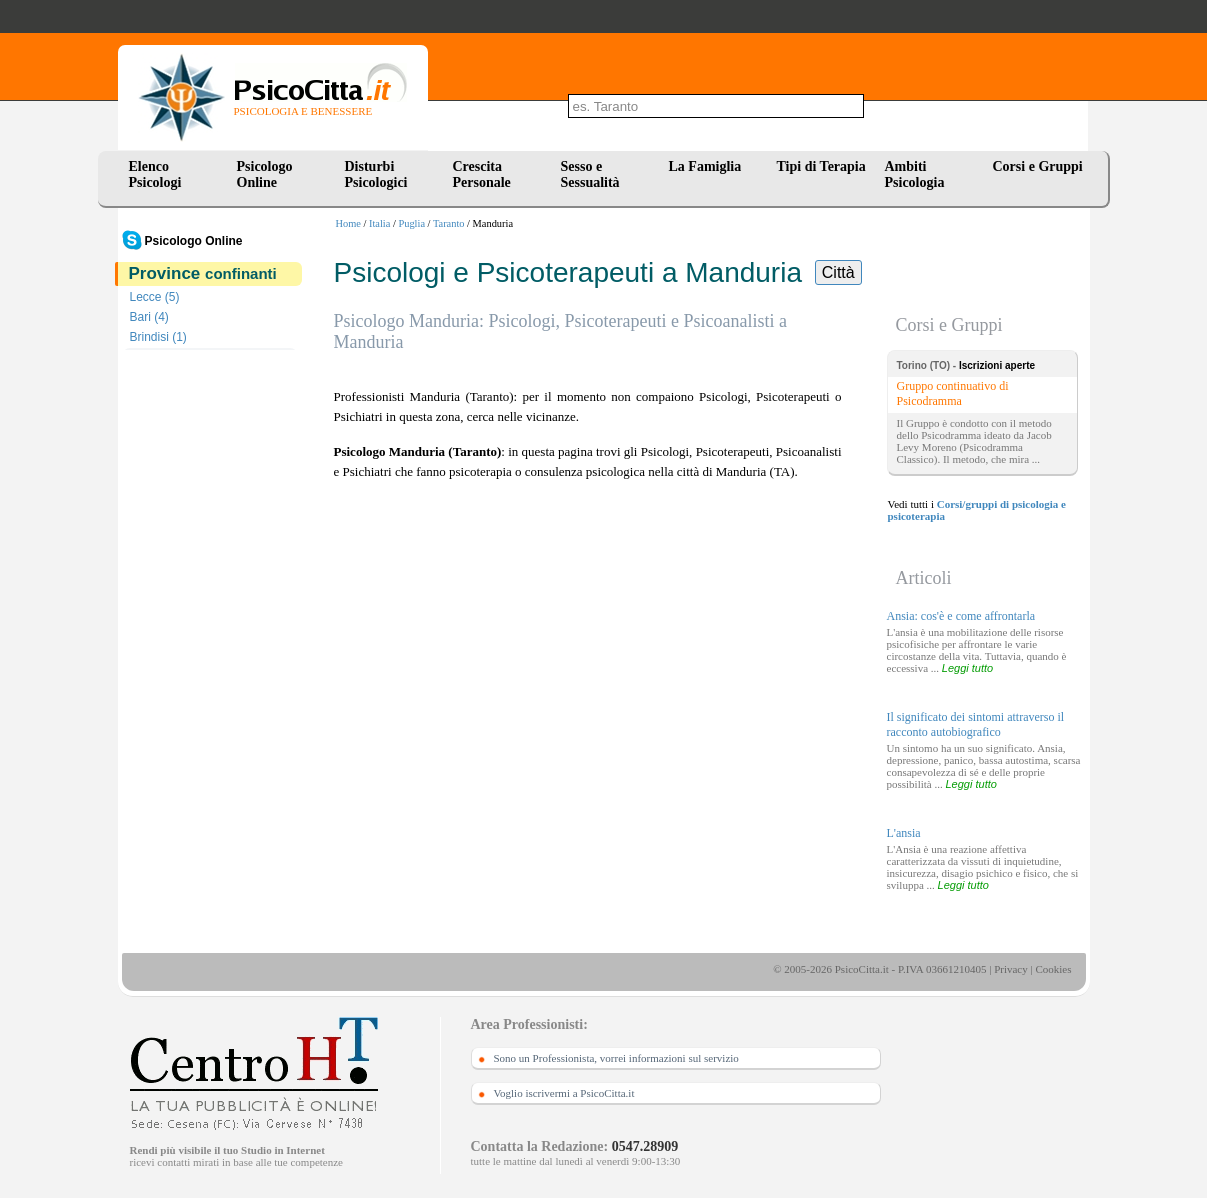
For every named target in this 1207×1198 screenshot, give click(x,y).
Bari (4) (149, 317)
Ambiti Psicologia (915, 174)
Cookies (1053, 969)
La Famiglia (709, 166)
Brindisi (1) (158, 337)
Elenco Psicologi (155, 174)
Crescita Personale (482, 174)
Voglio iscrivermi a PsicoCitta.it (564, 1093)
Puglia (411, 223)
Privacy (1011, 969)
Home (348, 223)
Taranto (449, 223)
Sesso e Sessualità (590, 174)
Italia (379, 223)
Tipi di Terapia (821, 166)
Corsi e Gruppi (1038, 166)
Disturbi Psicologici (376, 174)
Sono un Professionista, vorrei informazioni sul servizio (616, 1058)
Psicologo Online (265, 174)
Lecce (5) (155, 297)
